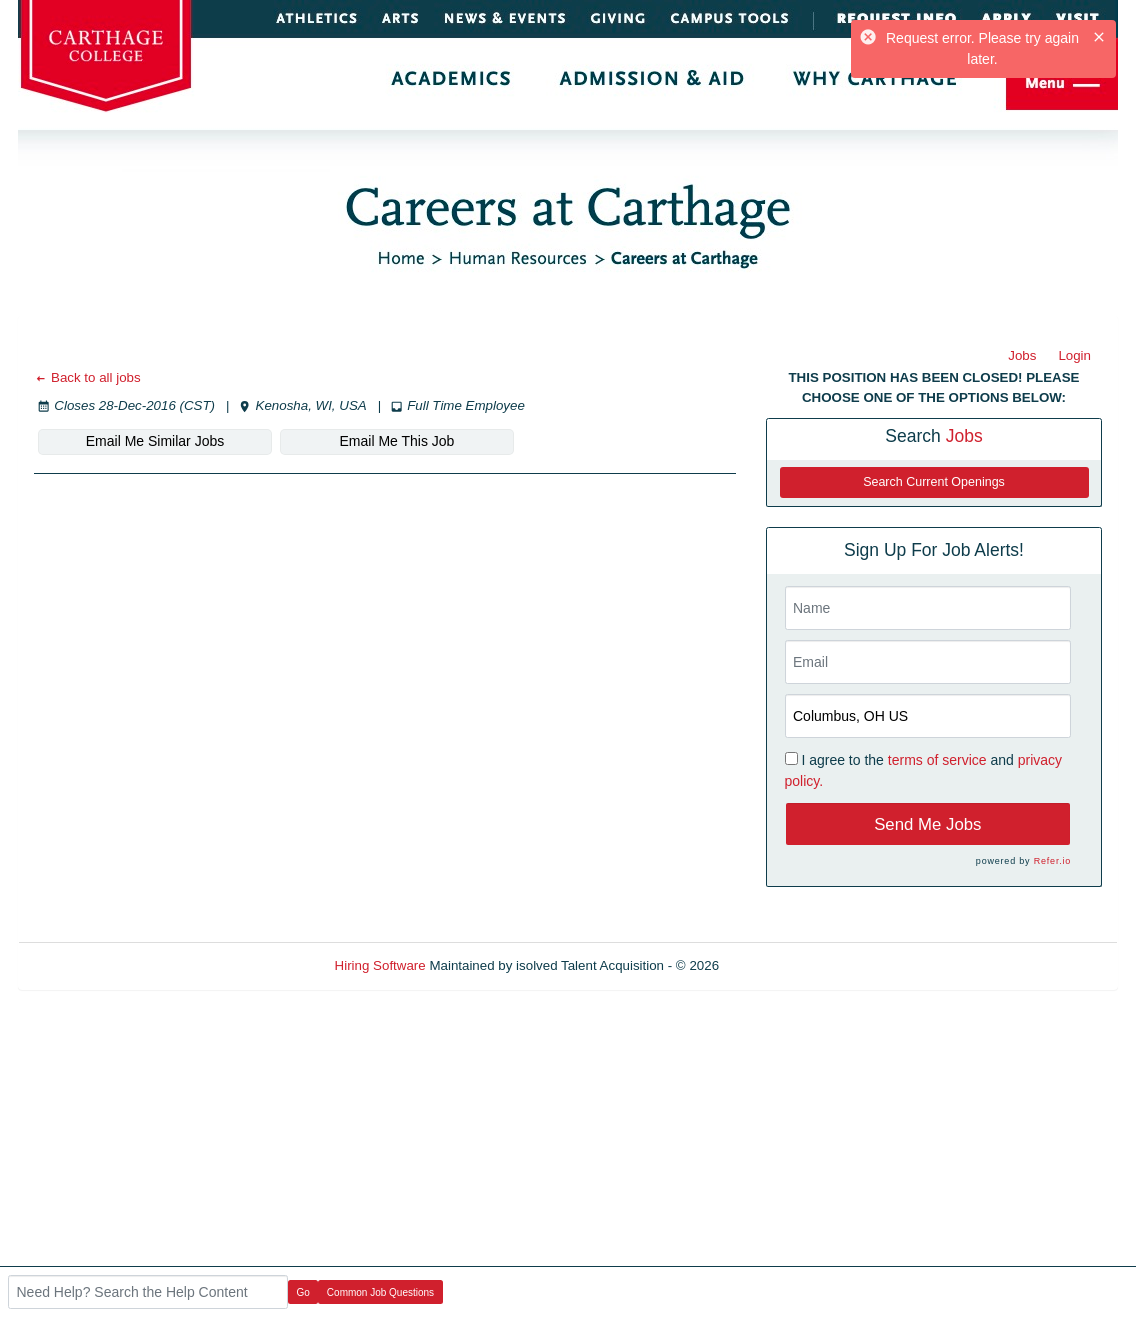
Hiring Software (380, 965)
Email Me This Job (397, 441)
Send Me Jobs (927, 824)
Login (1074, 355)
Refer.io (1052, 861)
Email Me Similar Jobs (155, 441)
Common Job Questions (380, 1292)
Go (303, 1292)
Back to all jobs (87, 377)
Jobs (1022, 355)
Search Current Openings (934, 482)
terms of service (937, 760)
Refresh (778, 965)
